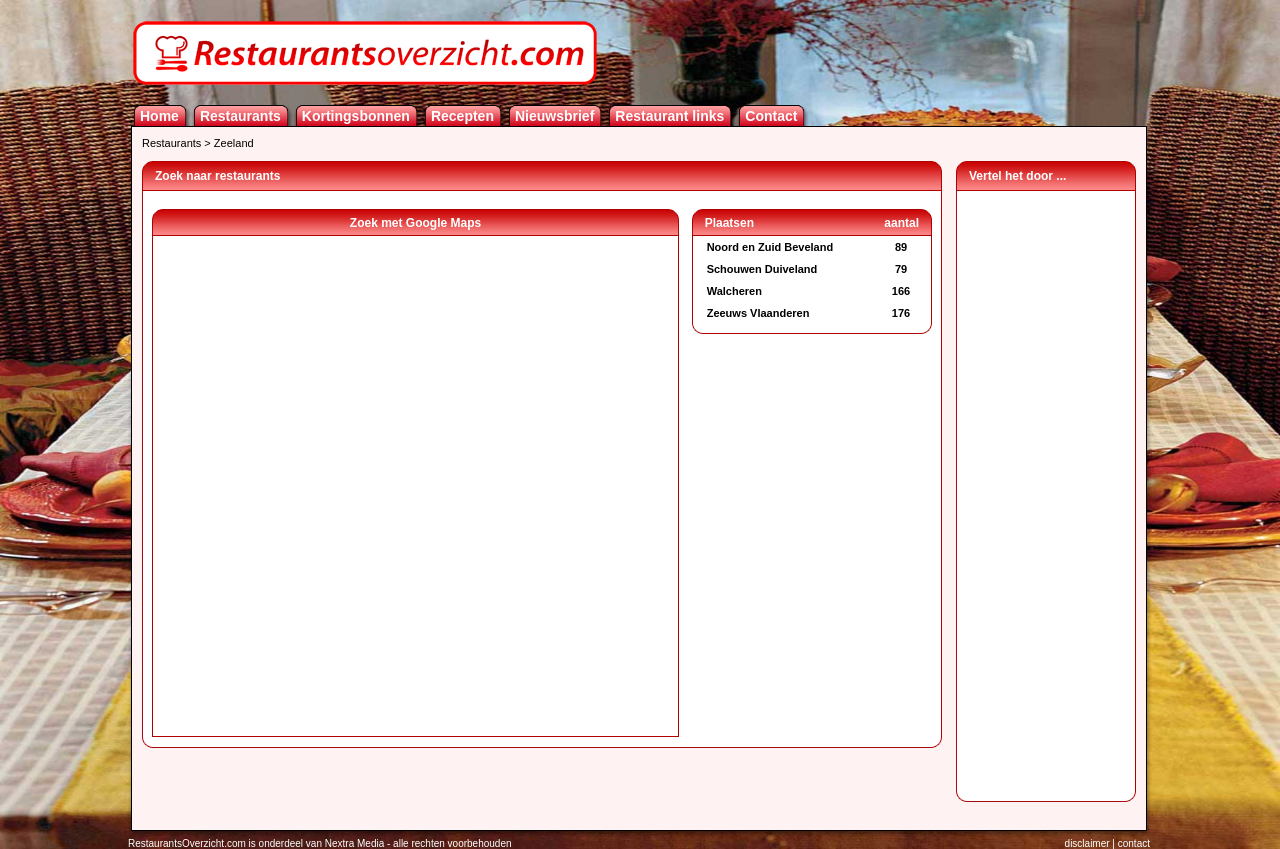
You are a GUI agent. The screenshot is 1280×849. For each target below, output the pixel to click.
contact (1134, 843)
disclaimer (1087, 843)
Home (159, 116)
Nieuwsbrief (554, 116)
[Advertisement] (1046, 491)
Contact (771, 116)
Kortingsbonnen (356, 116)
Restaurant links (669, 116)
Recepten (462, 116)
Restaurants (240, 116)
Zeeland (234, 143)
